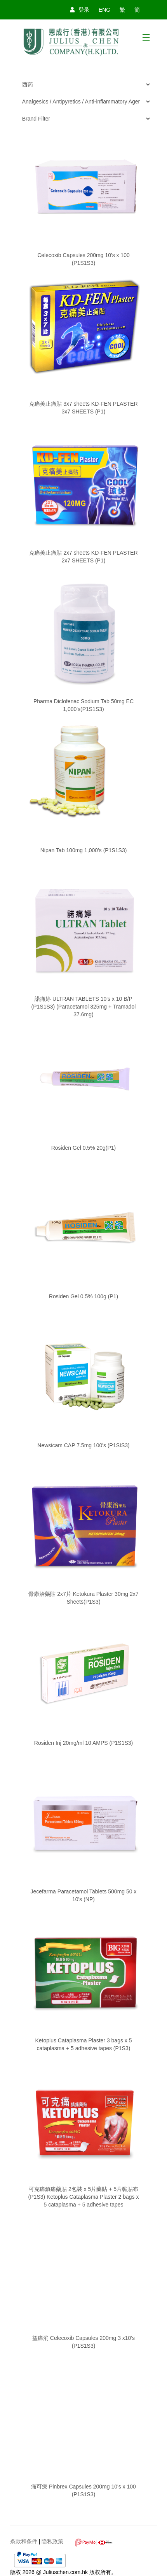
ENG (104, 10)
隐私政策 (52, 2541)
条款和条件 (23, 2541)
